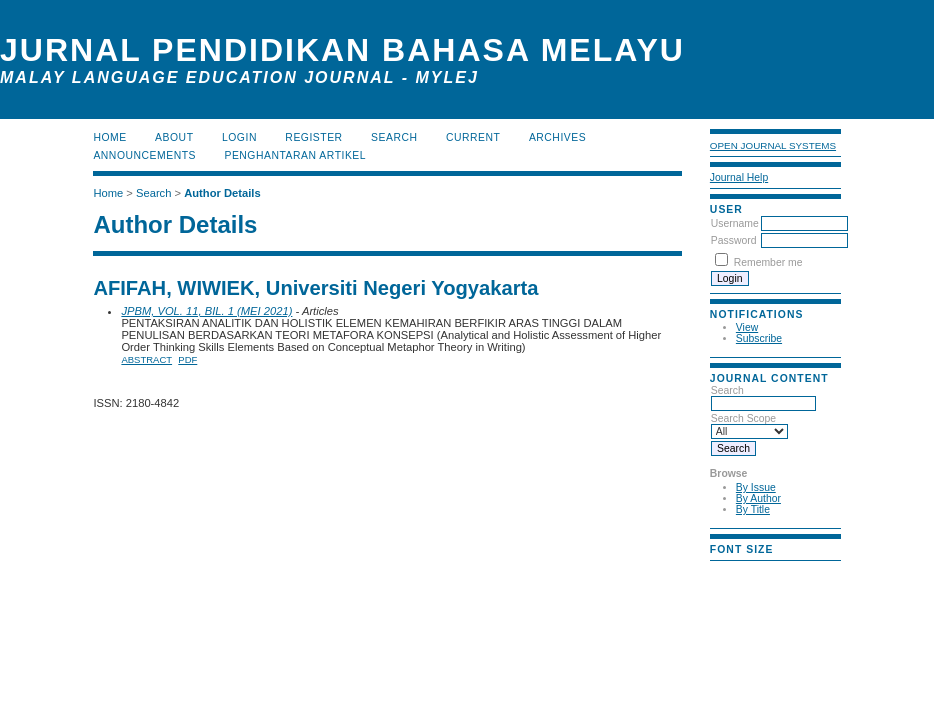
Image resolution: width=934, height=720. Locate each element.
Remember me (768, 262)
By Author (758, 498)
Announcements (144, 155)
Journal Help (739, 177)
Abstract (146, 359)
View (747, 327)
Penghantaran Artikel (295, 155)
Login (239, 137)
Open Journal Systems (773, 145)
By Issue (756, 487)
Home (109, 137)
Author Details (222, 193)
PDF (187, 359)
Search (763, 397)
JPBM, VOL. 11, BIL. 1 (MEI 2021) (206, 311)
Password (734, 240)
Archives (557, 137)
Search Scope (749, 425)
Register (313, 137)
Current (473, 137)
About (174, 137)
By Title (753, 509)
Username (735, 223)
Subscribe (759, 338)
